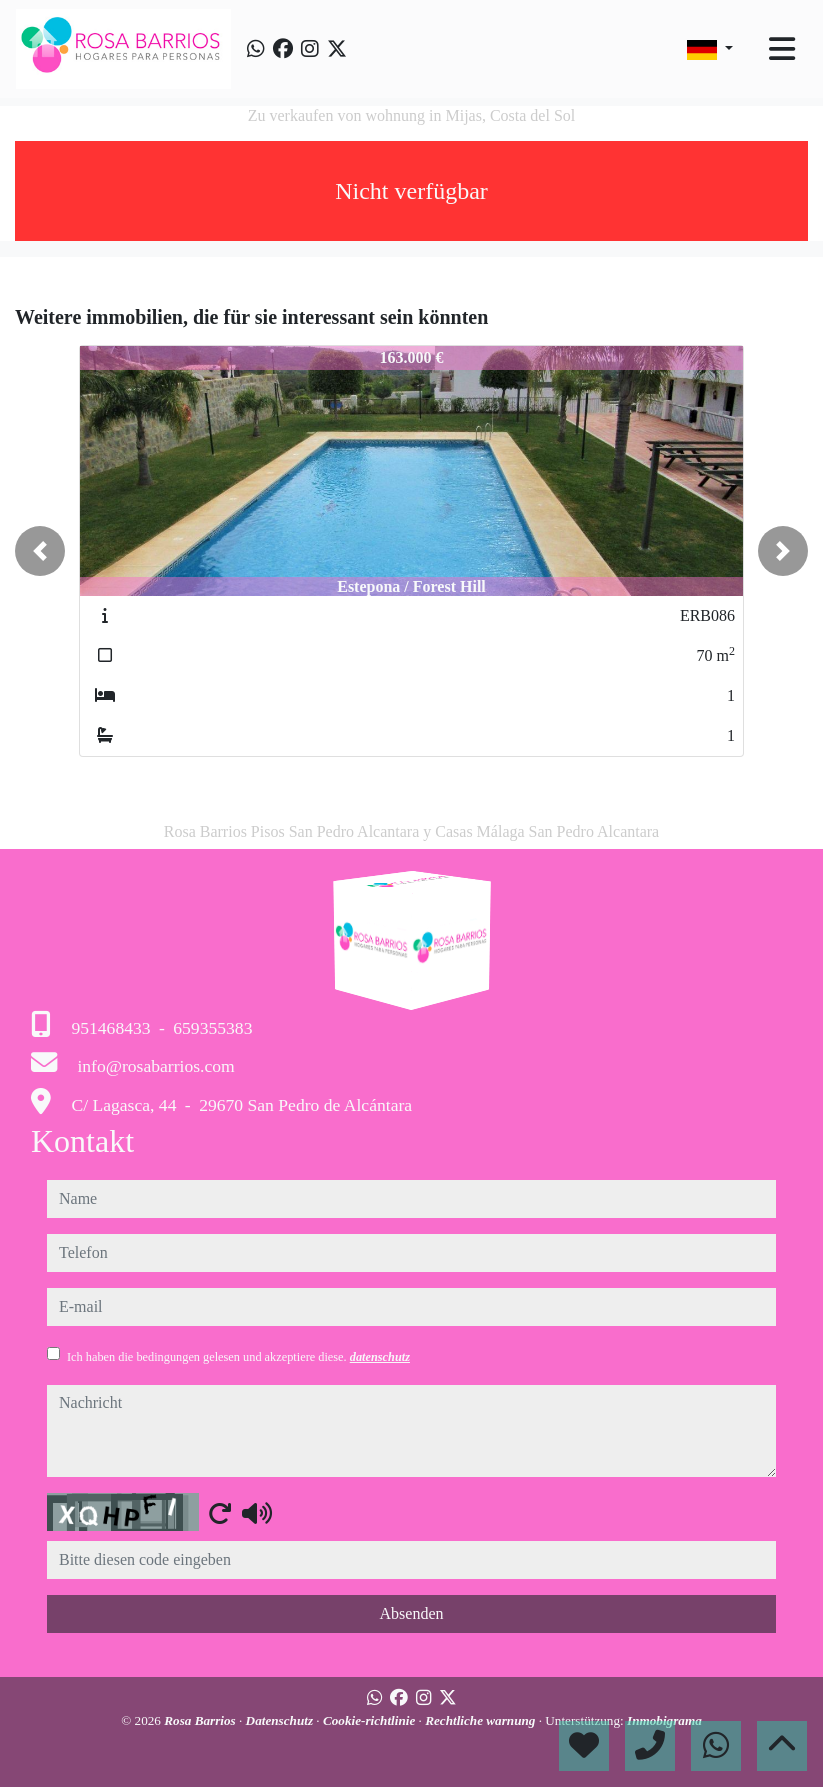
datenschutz (380, 1357)
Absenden (412, 1613)
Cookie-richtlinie (371, 1720)
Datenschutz (281, 1720)
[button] (40, 551)
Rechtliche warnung (482, 1720)
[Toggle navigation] (782, 49)
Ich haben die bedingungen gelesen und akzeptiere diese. (238, 1357)
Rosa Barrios (201, 1720)
